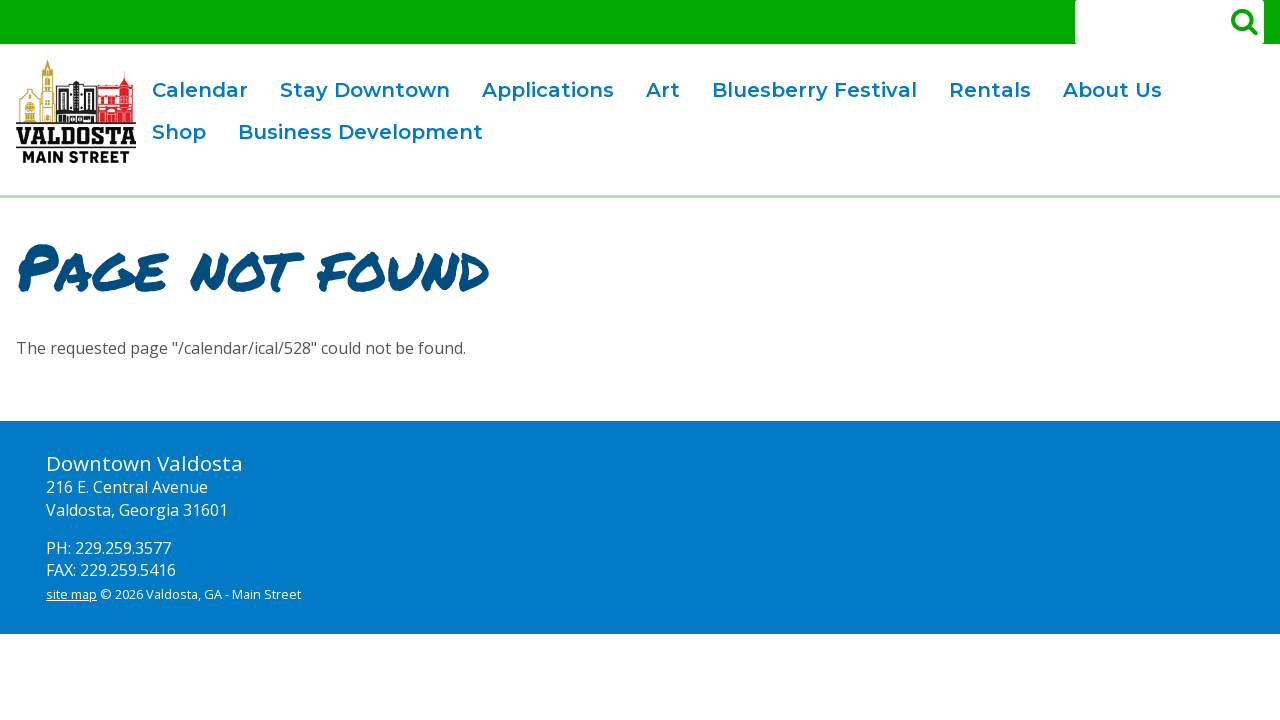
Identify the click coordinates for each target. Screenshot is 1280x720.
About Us (1105, 92)
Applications (540, 92)
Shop (179, 132)
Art (655, 92)
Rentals (982, 92)
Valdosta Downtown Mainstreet (76, 111)
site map (71, 594)
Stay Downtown (365, 90)
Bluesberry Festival (807, 92)
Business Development (353, 134)
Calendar (200, 90)
